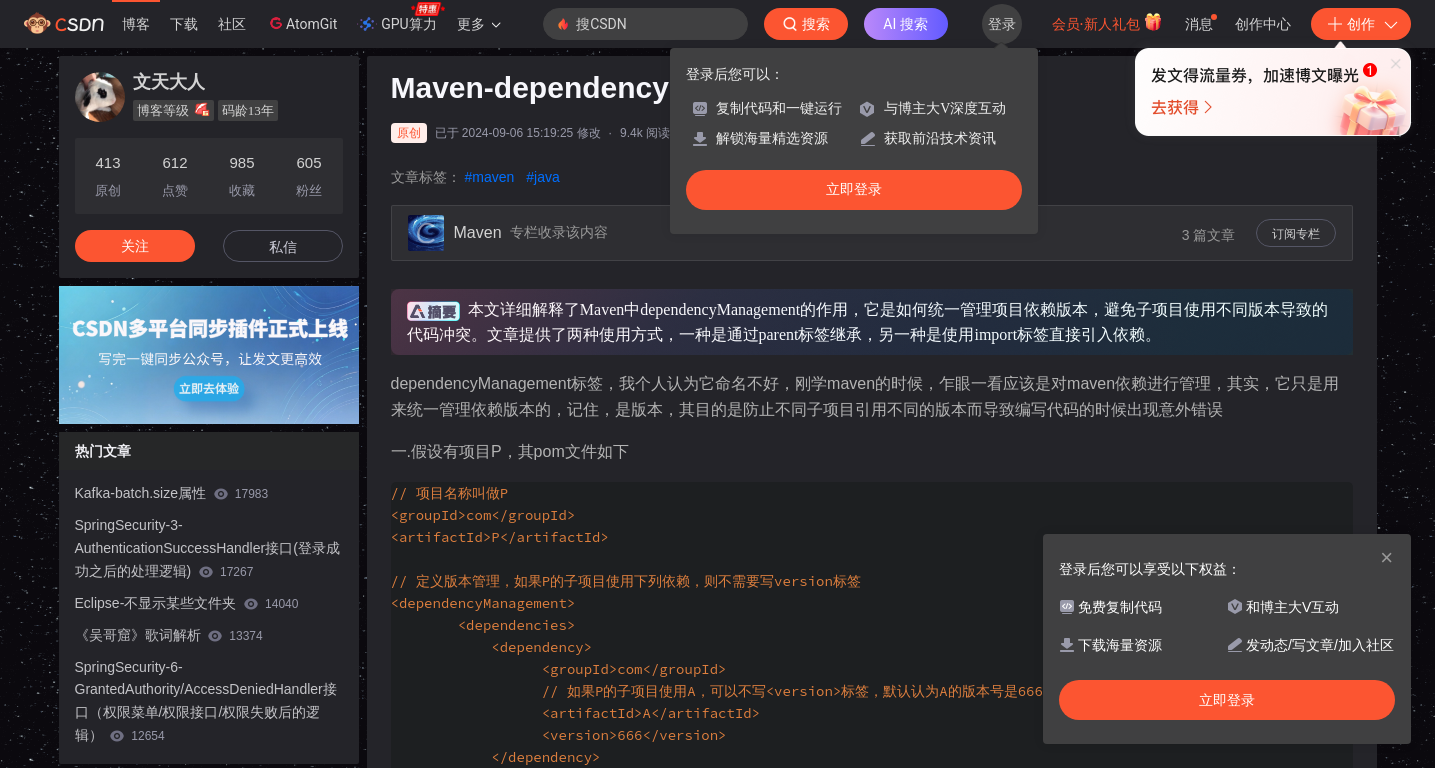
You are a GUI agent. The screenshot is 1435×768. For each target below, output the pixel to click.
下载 (184, 24)
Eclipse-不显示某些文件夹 (187, 603)
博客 (136, 24)
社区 (232, 24)
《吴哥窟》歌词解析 (169, 635)
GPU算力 (400, 18)
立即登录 (854, 189)
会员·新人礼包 (1107, 22)
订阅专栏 (1296, 234)
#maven (490, 177)
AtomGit (301, 23)
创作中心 (1263, 24)
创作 (1361, 24)
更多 (479, 24)
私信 (283, 247)
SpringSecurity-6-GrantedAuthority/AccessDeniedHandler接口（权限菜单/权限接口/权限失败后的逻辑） (206, 701)
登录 (1002, 24)
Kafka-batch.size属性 (172, 493)
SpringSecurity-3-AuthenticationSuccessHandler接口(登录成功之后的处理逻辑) (207, 548)
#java (542, 177)
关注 (135, 246)
